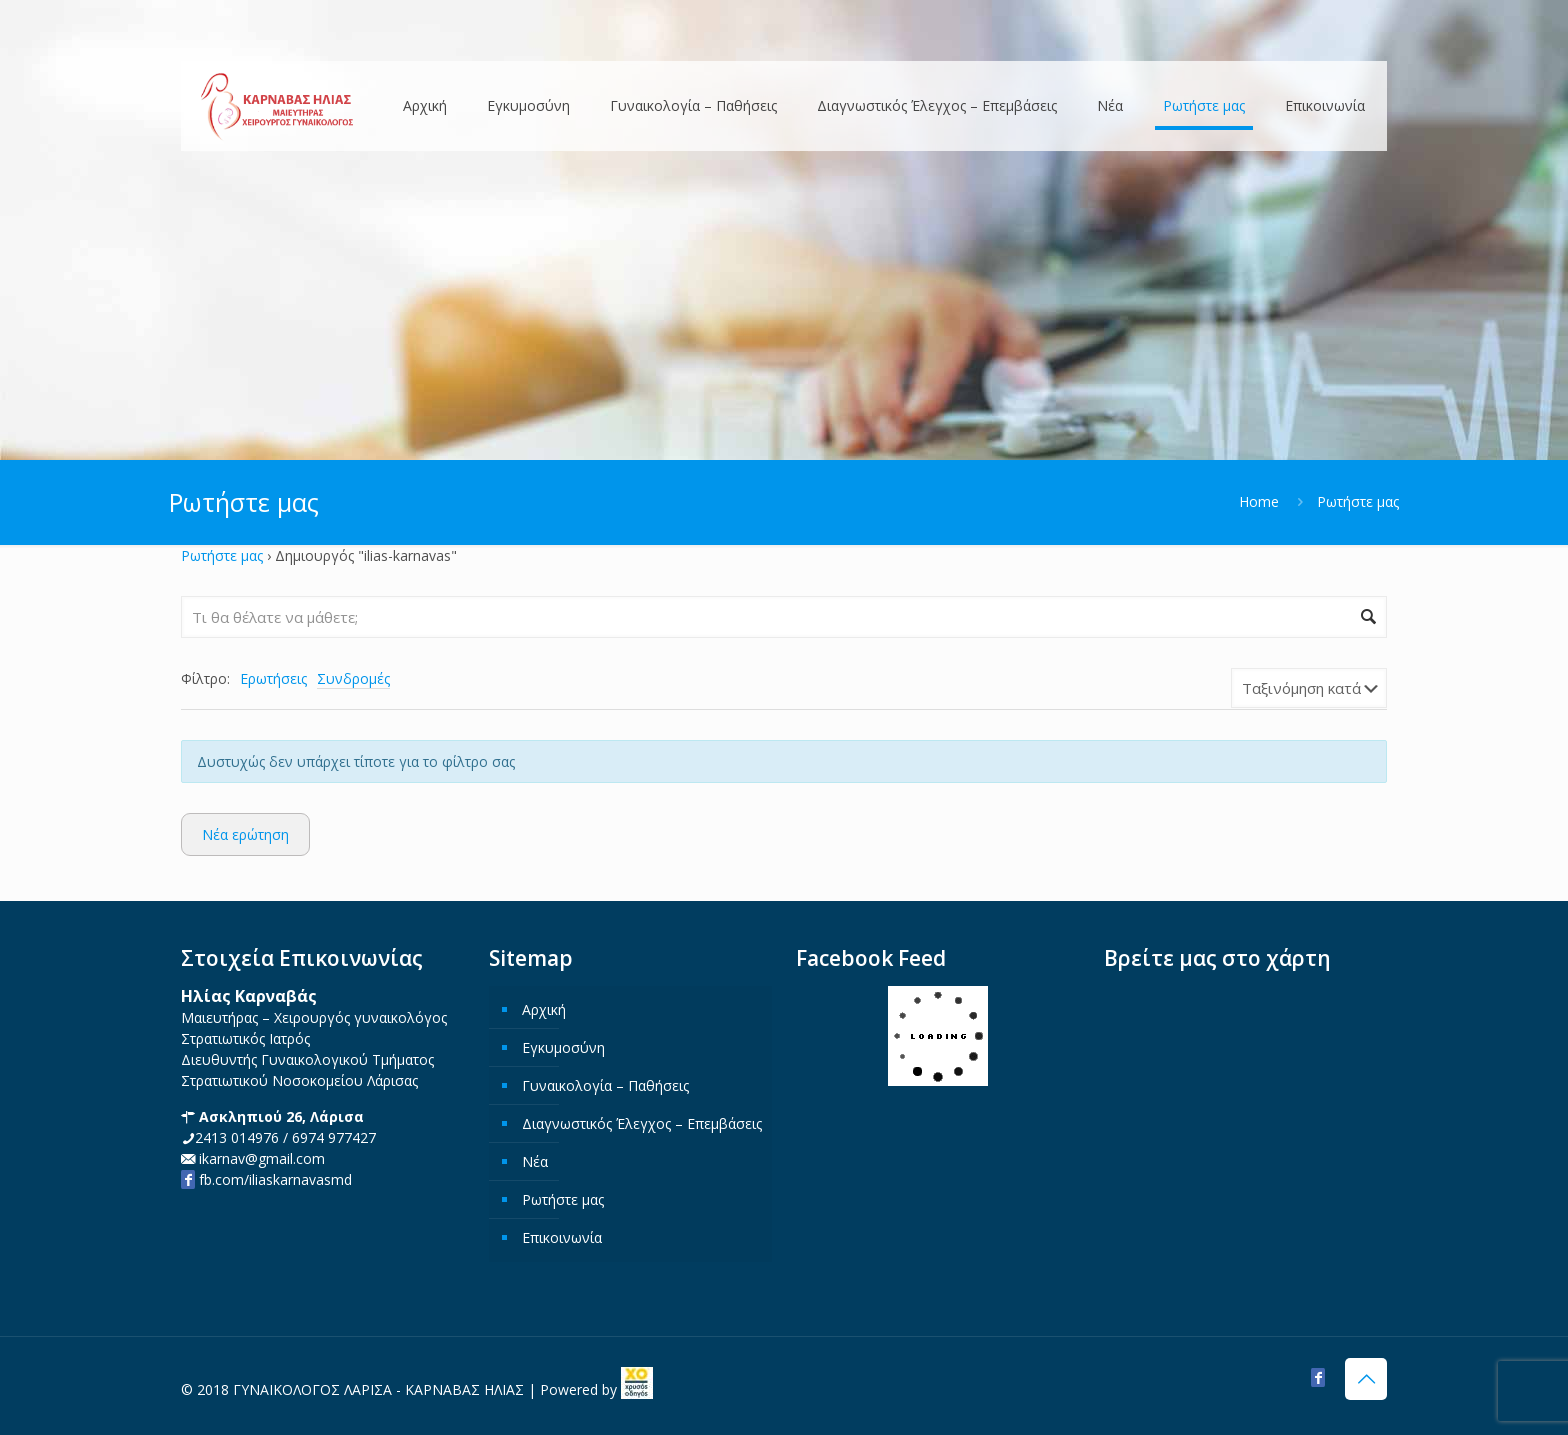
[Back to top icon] (1366, 1379)
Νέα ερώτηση (245, 834)
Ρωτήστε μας (222, 555)
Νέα (535, 1161)
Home (1259, 501)
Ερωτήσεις (273, 678)
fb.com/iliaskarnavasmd (266, 1179)
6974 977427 (334, 1137)
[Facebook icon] (1318, 1377)
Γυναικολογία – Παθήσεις (605, 1085)
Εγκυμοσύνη (563, 1047)
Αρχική (544, 1009)
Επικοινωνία (562, 1237)
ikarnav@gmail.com (260, 1158)
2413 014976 (237, 1137)
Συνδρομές (353, 678)
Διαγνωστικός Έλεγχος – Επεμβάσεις (642, 1123)
